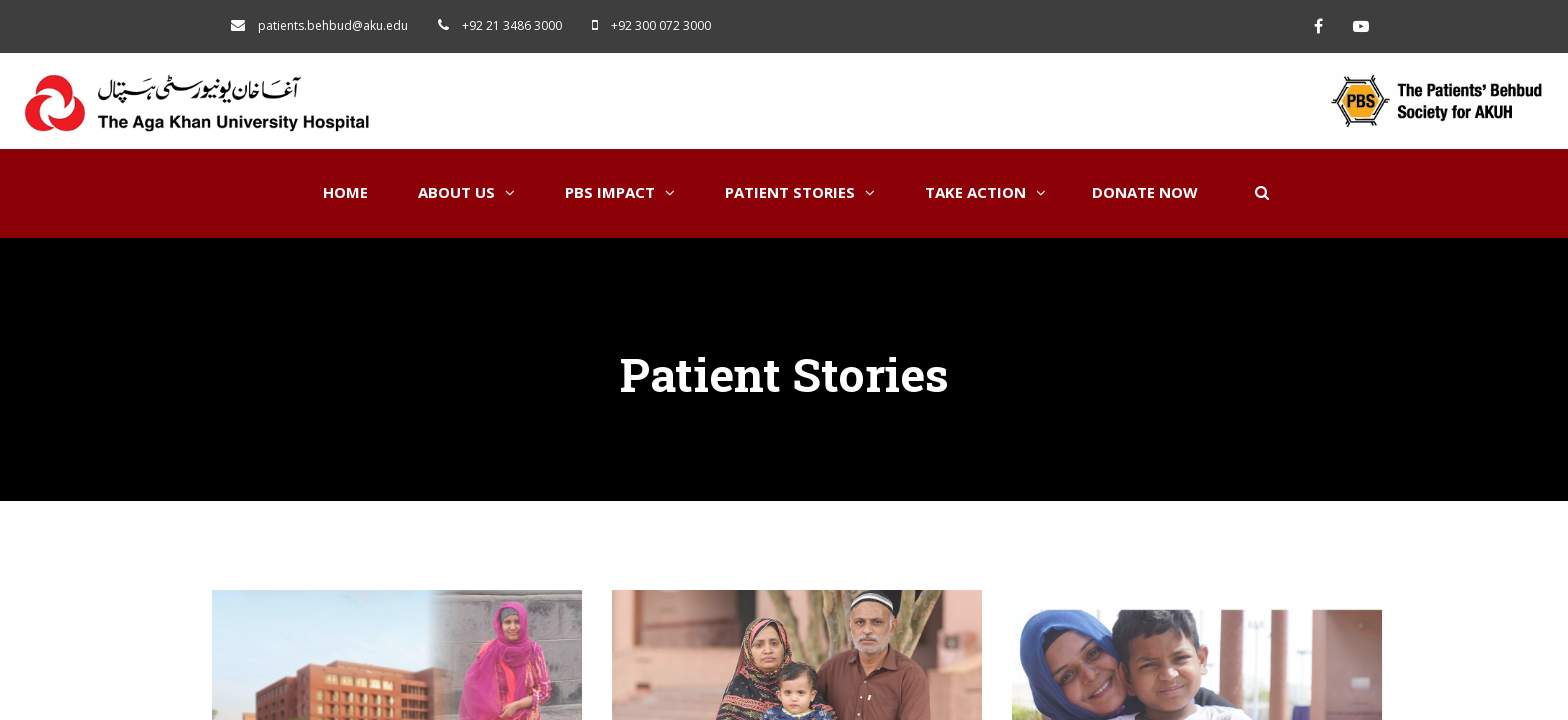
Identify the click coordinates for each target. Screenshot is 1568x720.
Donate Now (1145, 192)
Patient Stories (800, 192)
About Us (466, 192)
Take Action (985, 192)
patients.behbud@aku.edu (333, 25)
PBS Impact (620, 192)
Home (345, 192)
